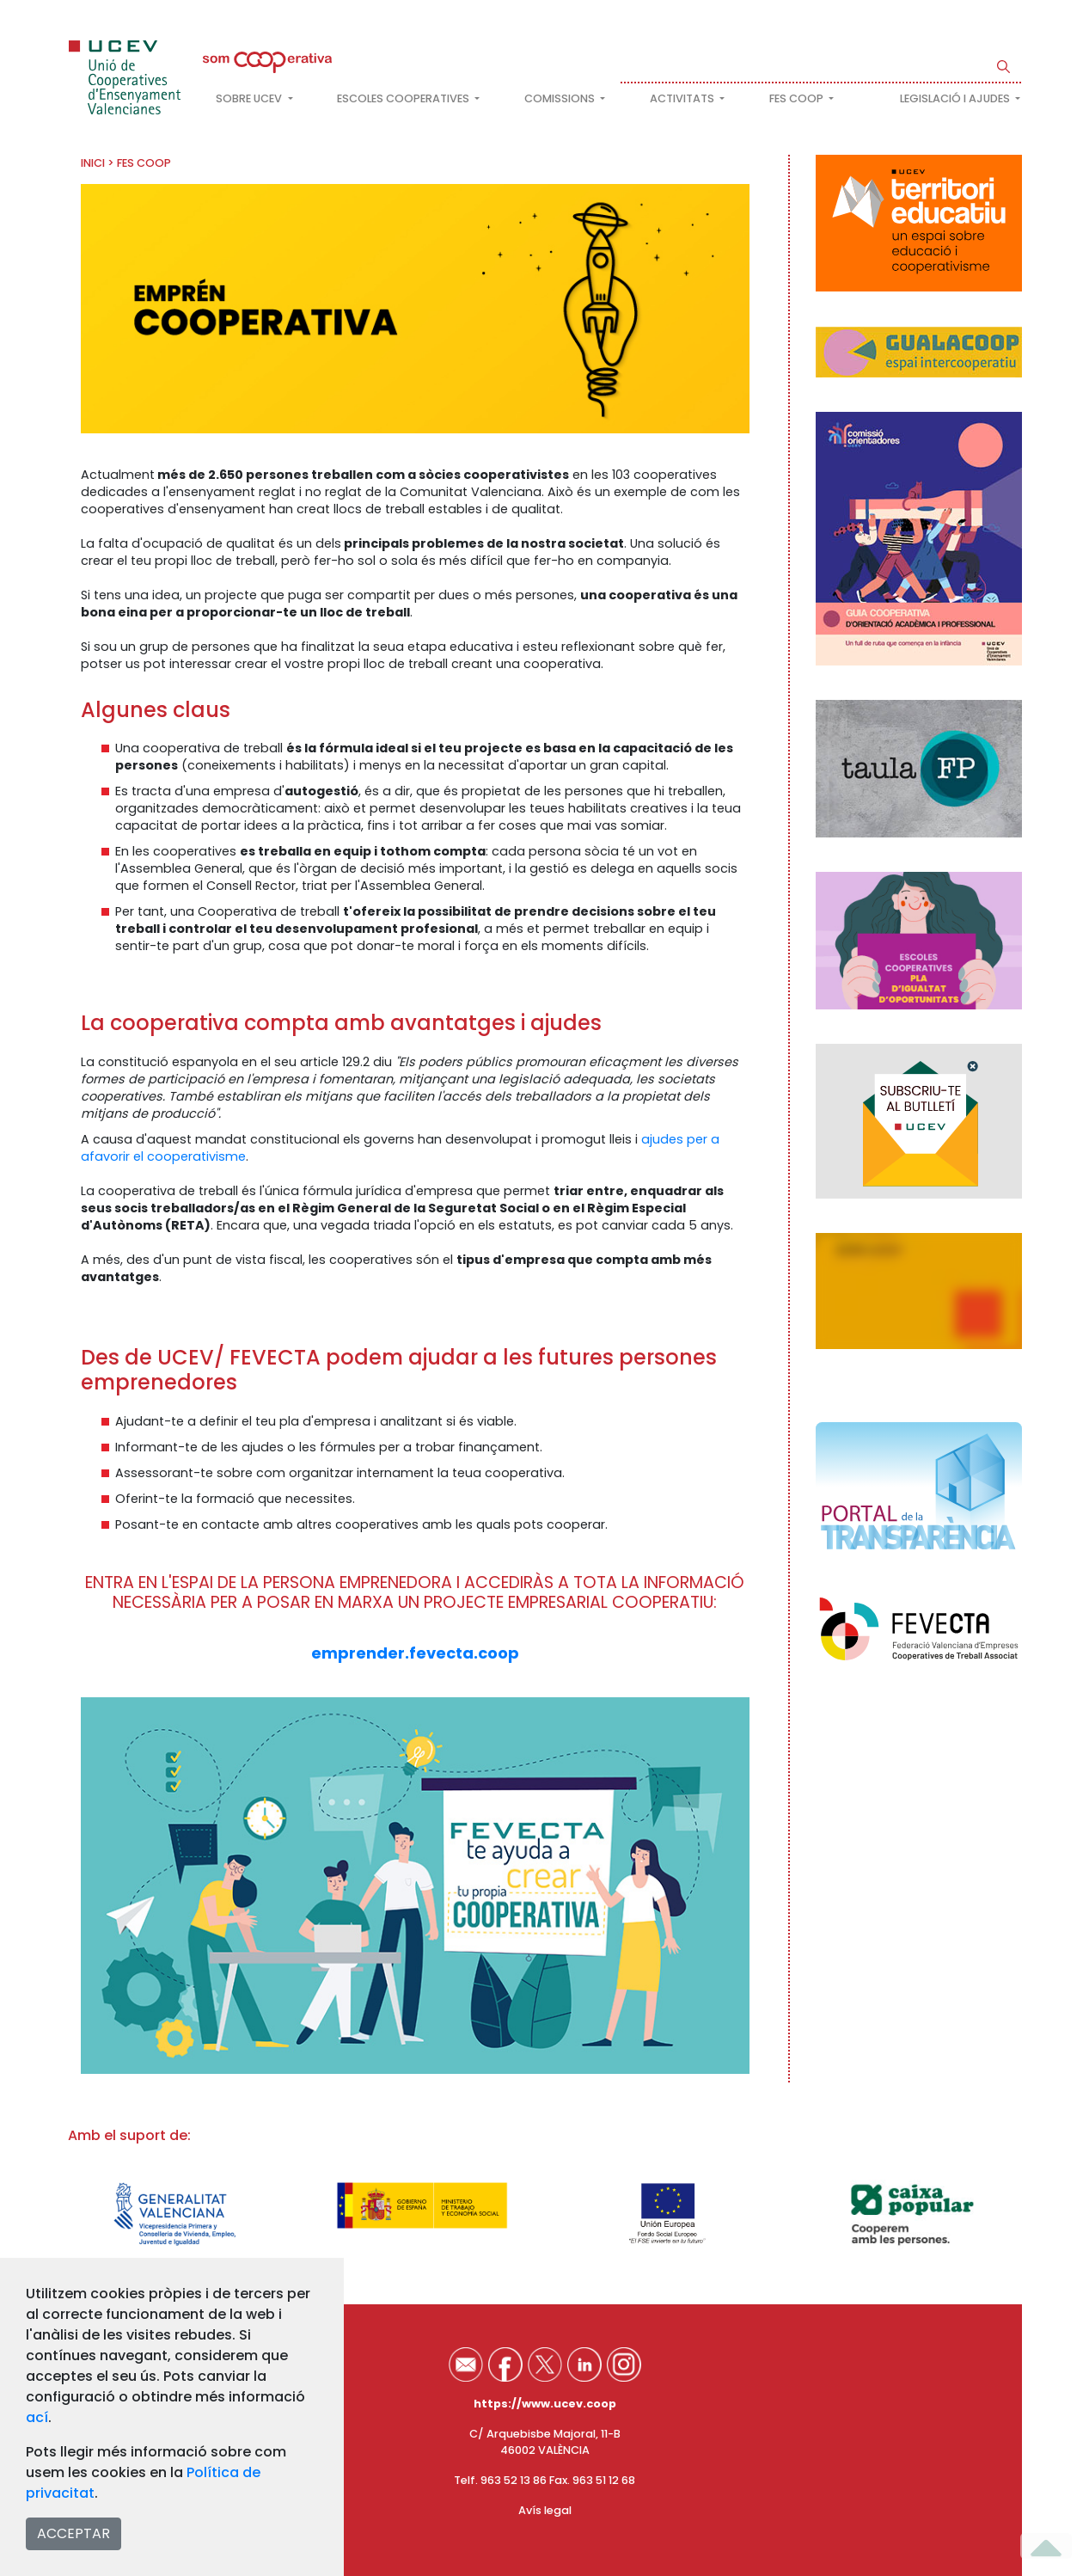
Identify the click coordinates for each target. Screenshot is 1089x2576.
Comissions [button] (560, 98)
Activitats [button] (683, 98)
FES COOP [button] (797, 98)
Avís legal (545, 2510)
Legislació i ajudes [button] (956, 98)
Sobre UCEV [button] (250, 98)
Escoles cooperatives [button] (404, 98)
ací (37, 2417)
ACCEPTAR (73, 2533)
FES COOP (144, 163)
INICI (93, 163)
